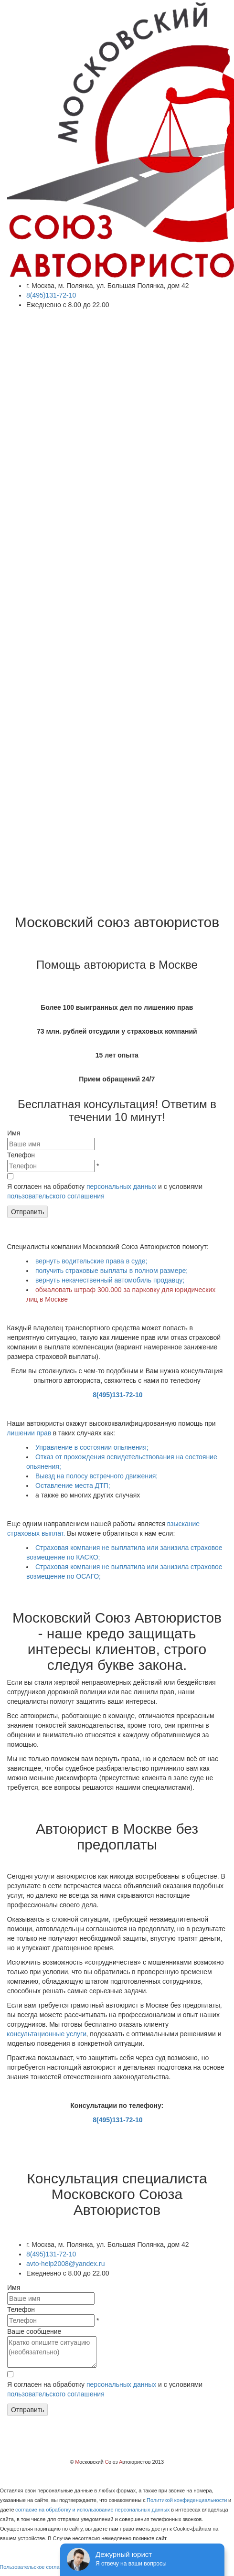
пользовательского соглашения (56, 1196)
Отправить (27, 1212)
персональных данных (121, 1186)
